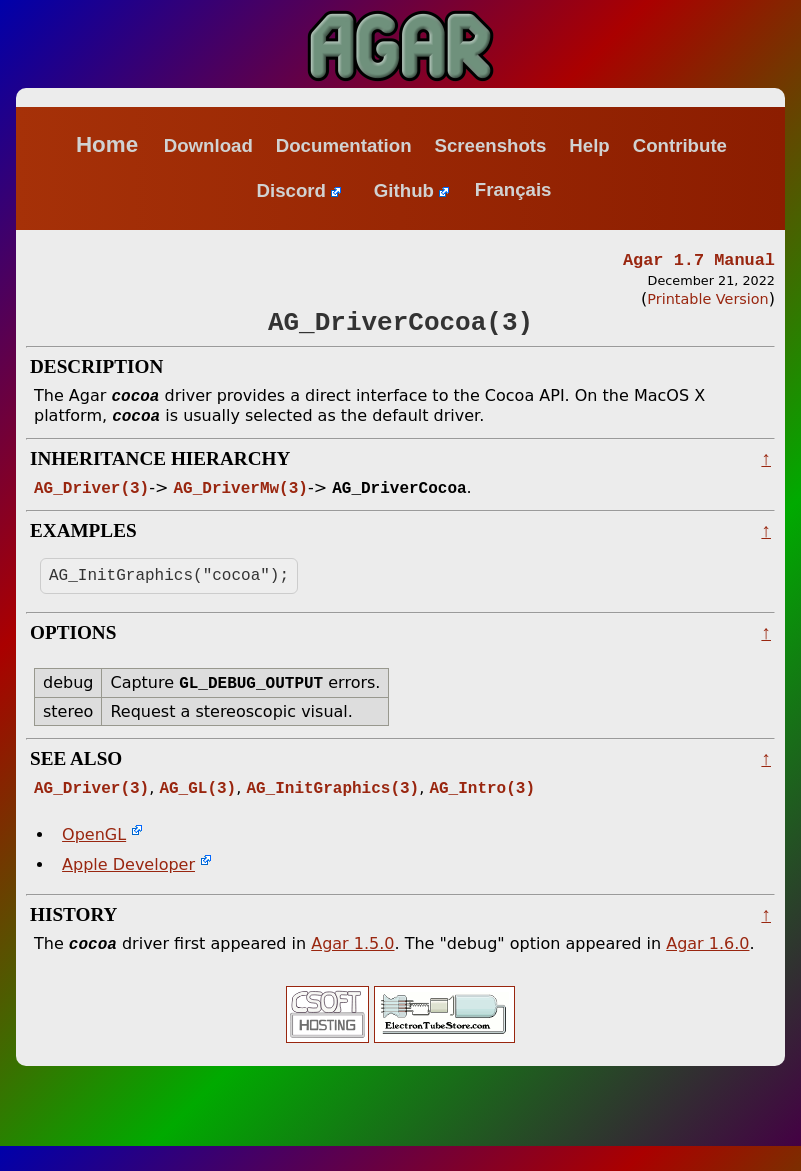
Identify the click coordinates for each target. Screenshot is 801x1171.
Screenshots (490, 145)
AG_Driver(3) (91, 502)
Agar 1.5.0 (352, 968)
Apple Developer (128, 887)
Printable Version (707, 302)
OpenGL (94, 857)
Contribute (680, 145)
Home (107, 144)
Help (589, 145)
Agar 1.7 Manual (699, 261)
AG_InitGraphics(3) (332, 810)
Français (513, 190)
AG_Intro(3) (482, 810)
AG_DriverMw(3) (240, 502)
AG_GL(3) (197, 810)
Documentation (344, 145)
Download (208, 145)
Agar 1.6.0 (707, 968)
